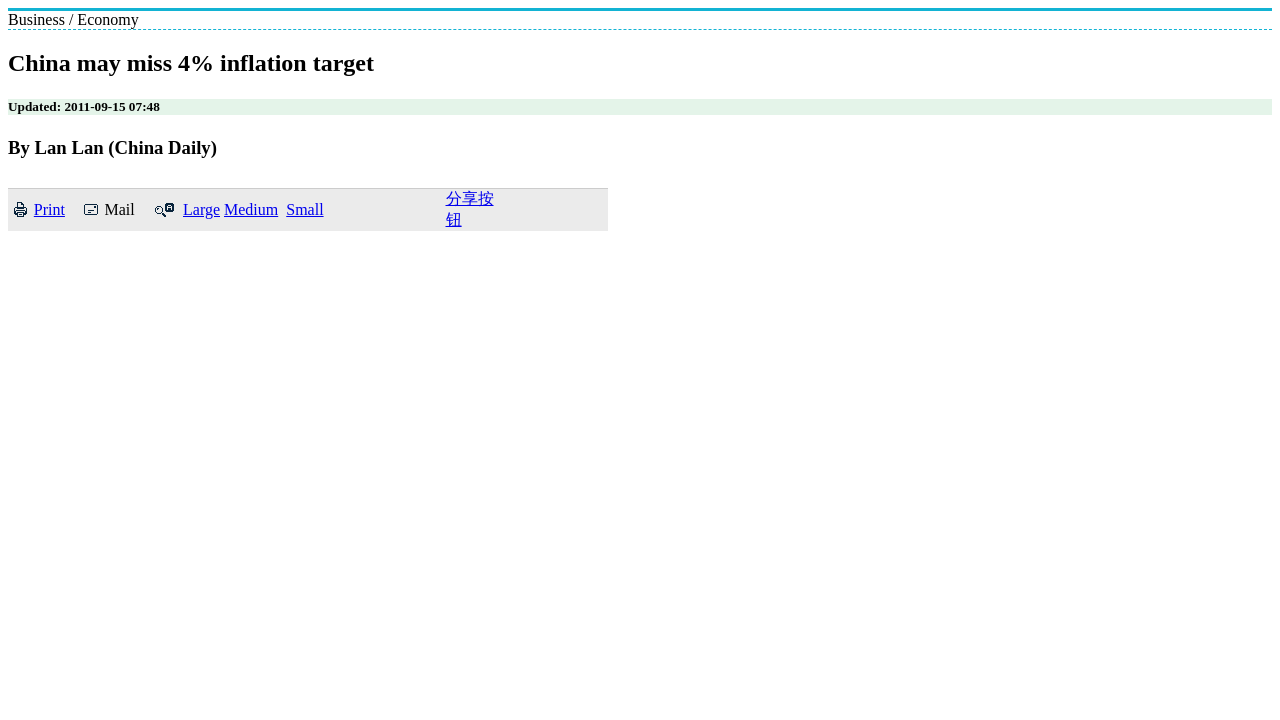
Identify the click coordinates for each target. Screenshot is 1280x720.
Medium (251, 209)
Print (49, 209)
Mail (119, 209)
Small (304, 209)
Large (201, 209)
